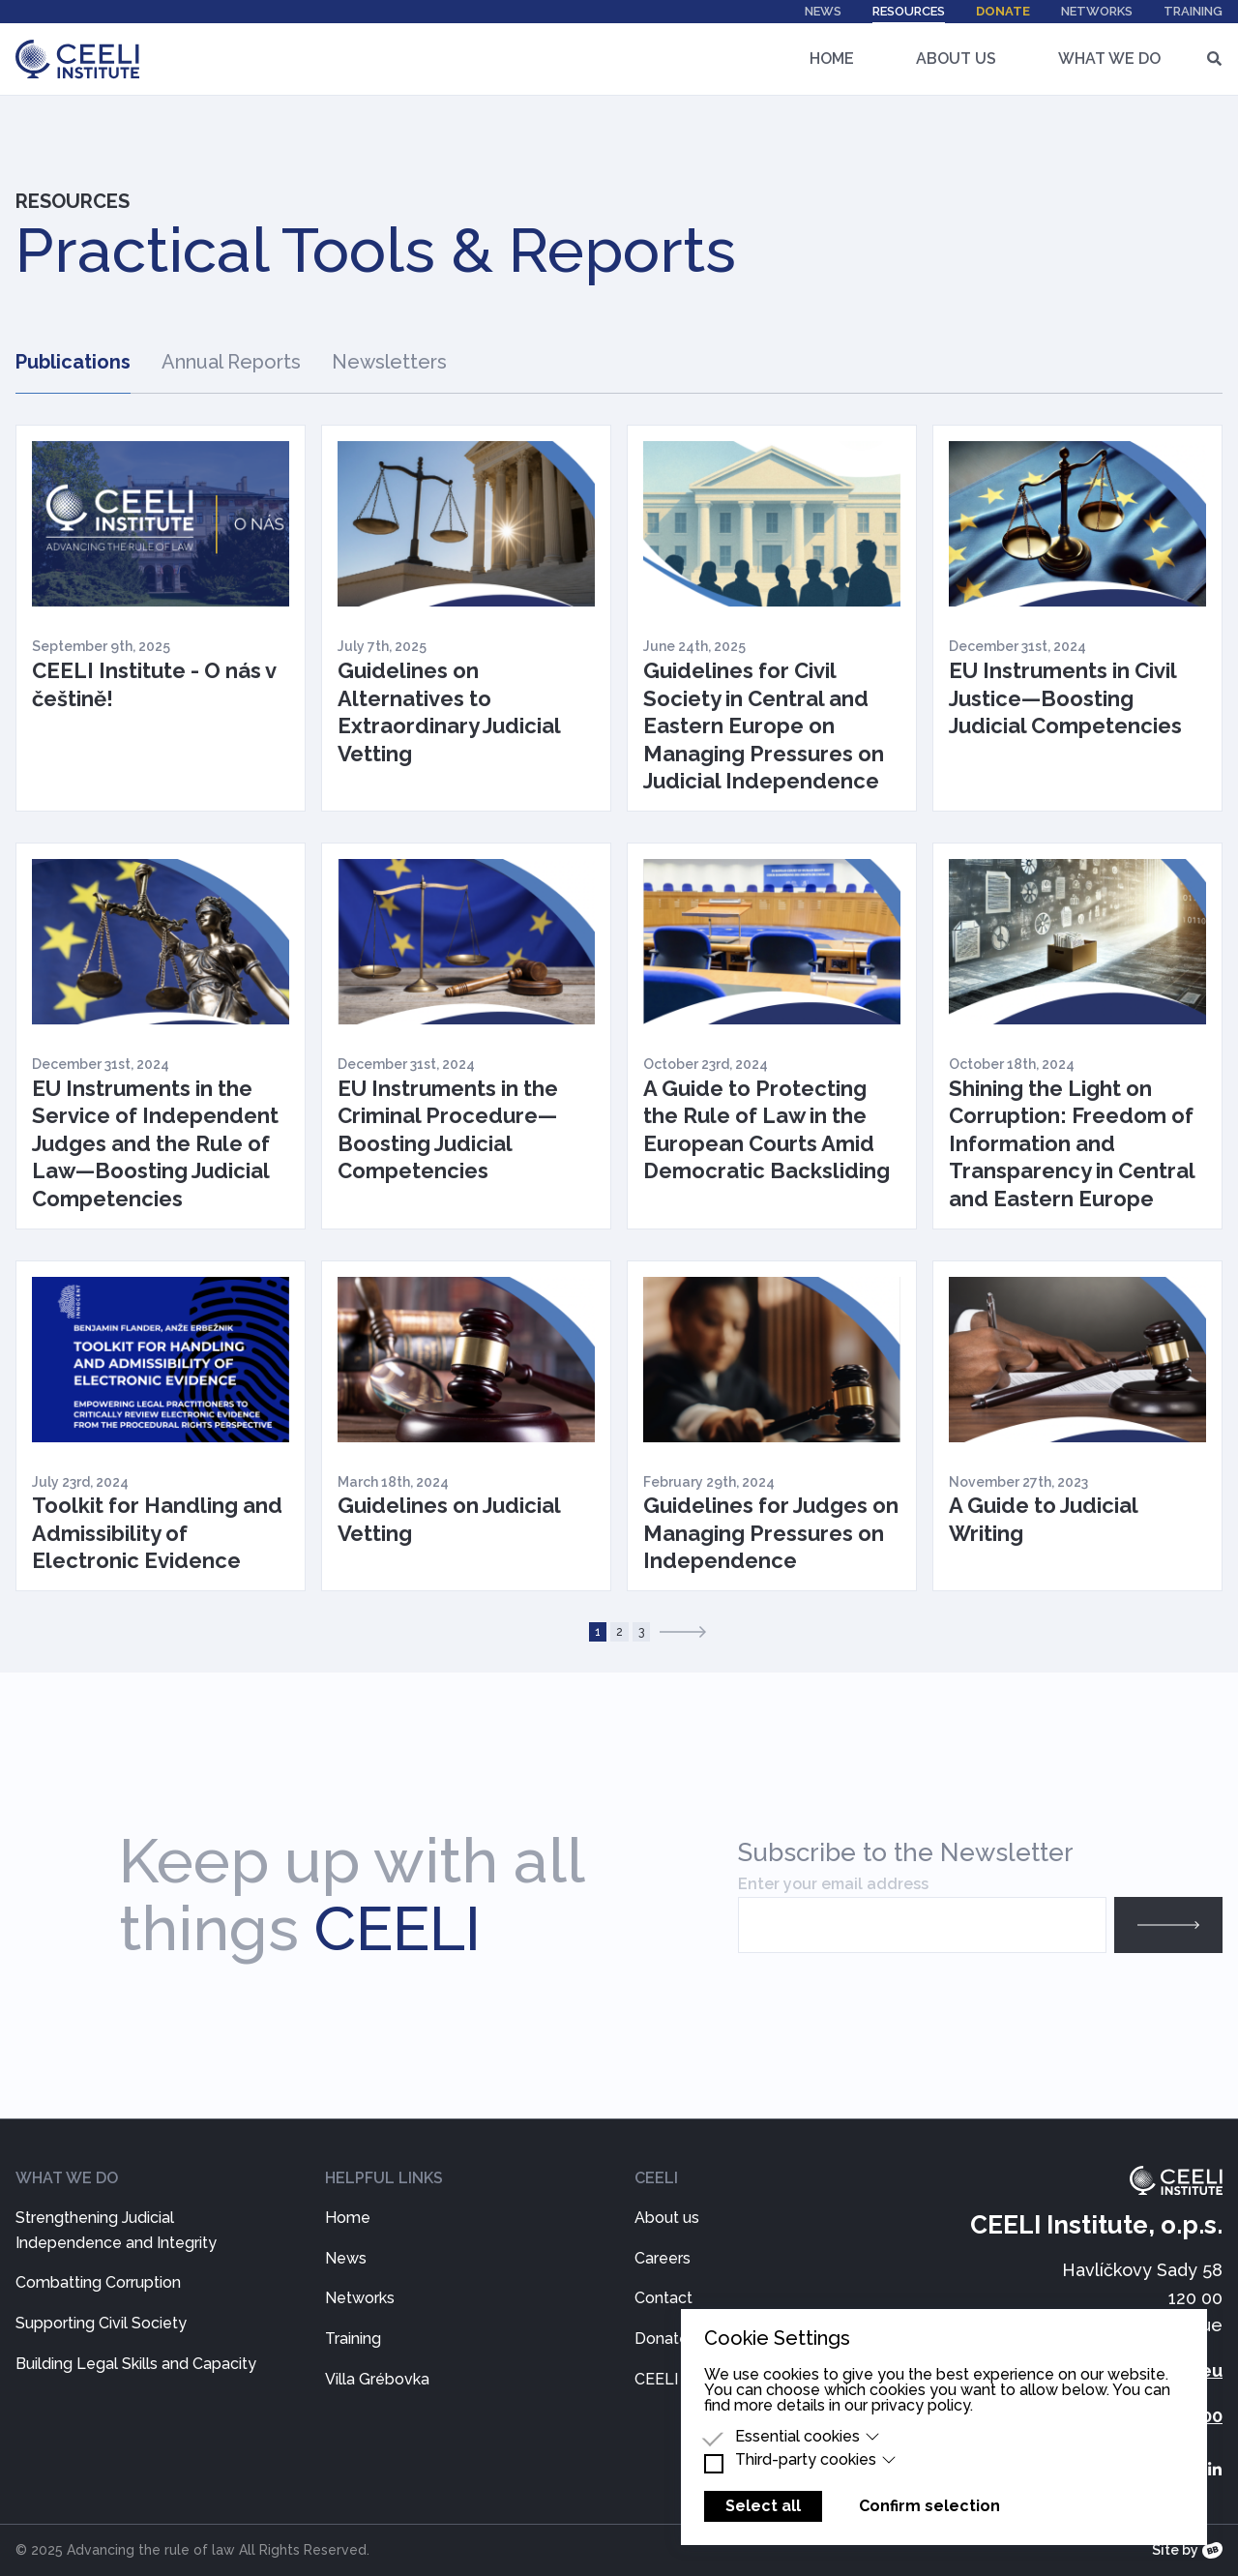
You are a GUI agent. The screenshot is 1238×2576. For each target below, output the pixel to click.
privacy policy (920, 2405)
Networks (1097, 11)
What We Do (1109, 58)
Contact (663, 2298)
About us (666, 2217)
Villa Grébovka (377, 2379)
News (823, 11)
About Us (956, 58)
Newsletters (389, 361)
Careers (662, 2258)
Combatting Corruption (98, 2282)
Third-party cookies (816, 2460)
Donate (1003, 11)
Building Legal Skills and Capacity (135, 2363)
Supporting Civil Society (101, 2323)
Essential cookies (807, 2436)
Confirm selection (929, 2506)
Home (832, 58)
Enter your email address (833, 1884)
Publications (73, 361)
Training (1193, 11)
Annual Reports (231, 361)
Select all (763, 2506)
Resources (908, 13)
